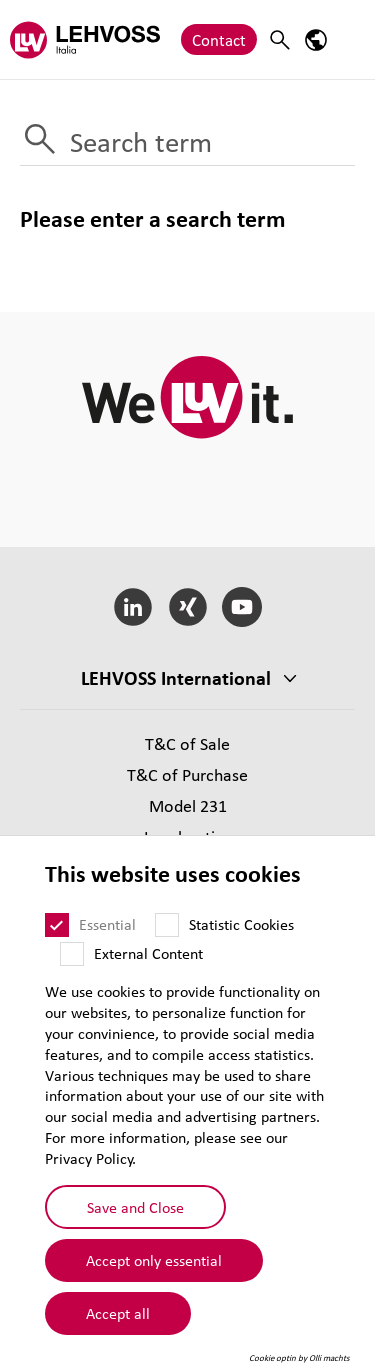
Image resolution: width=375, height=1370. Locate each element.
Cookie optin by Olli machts (299, 1358)
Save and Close (135, 1207)
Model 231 (188, 805)
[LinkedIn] (132, 607)
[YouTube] (242, 607)
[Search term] (187, 143)
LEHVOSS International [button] (176, 678)
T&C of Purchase (187, 774)
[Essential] (57, 925)
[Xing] (187, 607)
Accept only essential (154, 1260)
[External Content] (72, 954)
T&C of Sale (187, 743)
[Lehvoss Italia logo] (85, 39)
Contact (219, 39)
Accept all (118, 1313)
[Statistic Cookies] (167, 925)
